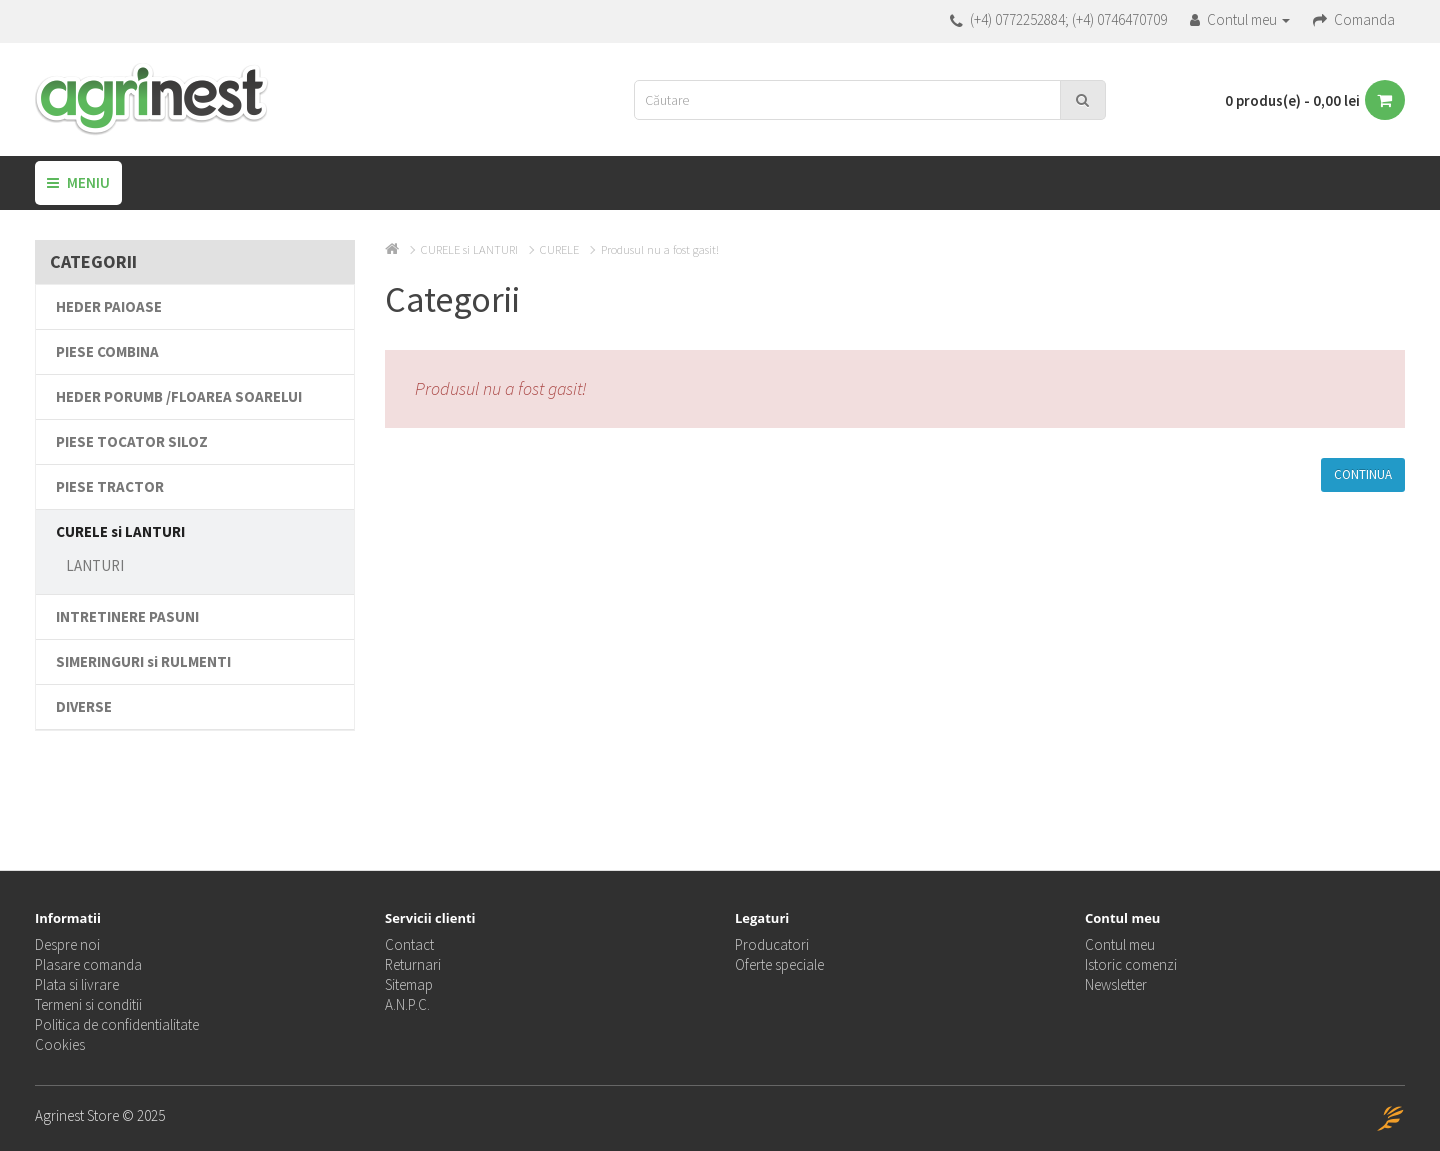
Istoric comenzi (1131, 964)
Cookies (60, 1044)
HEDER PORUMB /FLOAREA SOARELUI (179, 396)
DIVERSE (84, 706)
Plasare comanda (88, 964)
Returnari (413, 964)
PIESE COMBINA (107, 351)
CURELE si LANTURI (120, 531)
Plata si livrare (77, 984)
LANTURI (95, 565)
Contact (409, 944)
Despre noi (67, 944)
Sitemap (409, 984)
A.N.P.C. (407, 1004)
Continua (1363, 474)
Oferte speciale (779, 964)
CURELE (559, 249)
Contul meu (1120, 944)
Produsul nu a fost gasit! (660, 249)
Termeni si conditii (88, 1004)
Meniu (78, 182)
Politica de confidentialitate (117, 1024)
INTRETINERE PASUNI (127, 616)
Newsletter (1116, 984)
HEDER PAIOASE (109, 306)
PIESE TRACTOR (110, 486)
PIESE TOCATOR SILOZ (132, 441)
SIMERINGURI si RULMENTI (143, 661)
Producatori (772, 944)
